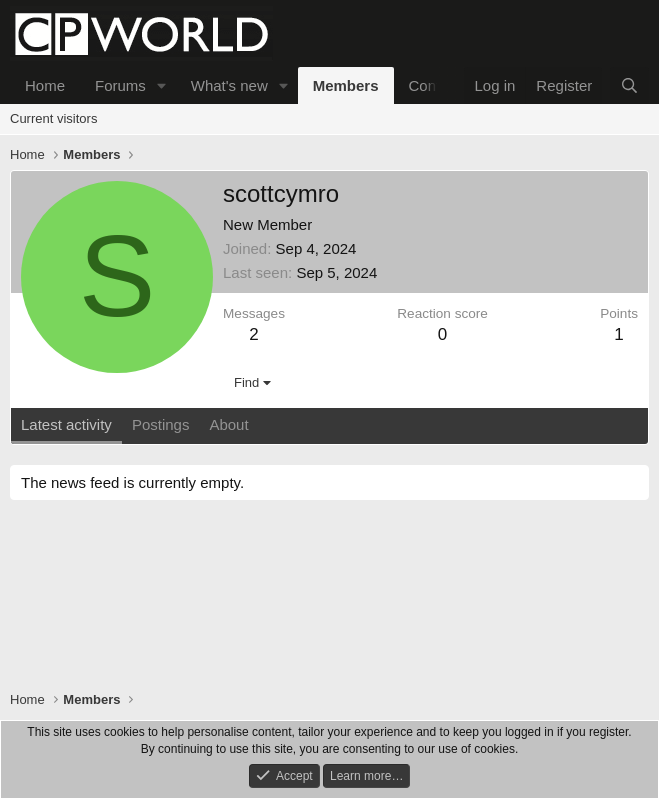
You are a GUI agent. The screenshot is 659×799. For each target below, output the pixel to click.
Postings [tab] (161, 424)
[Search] (629, 85)
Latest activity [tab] (66, 424)
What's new (229, 85)
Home (45, 85)
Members (346, 85)
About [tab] (228, 424)
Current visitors (53, 118)
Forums (120, 85)
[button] (162, 85)
